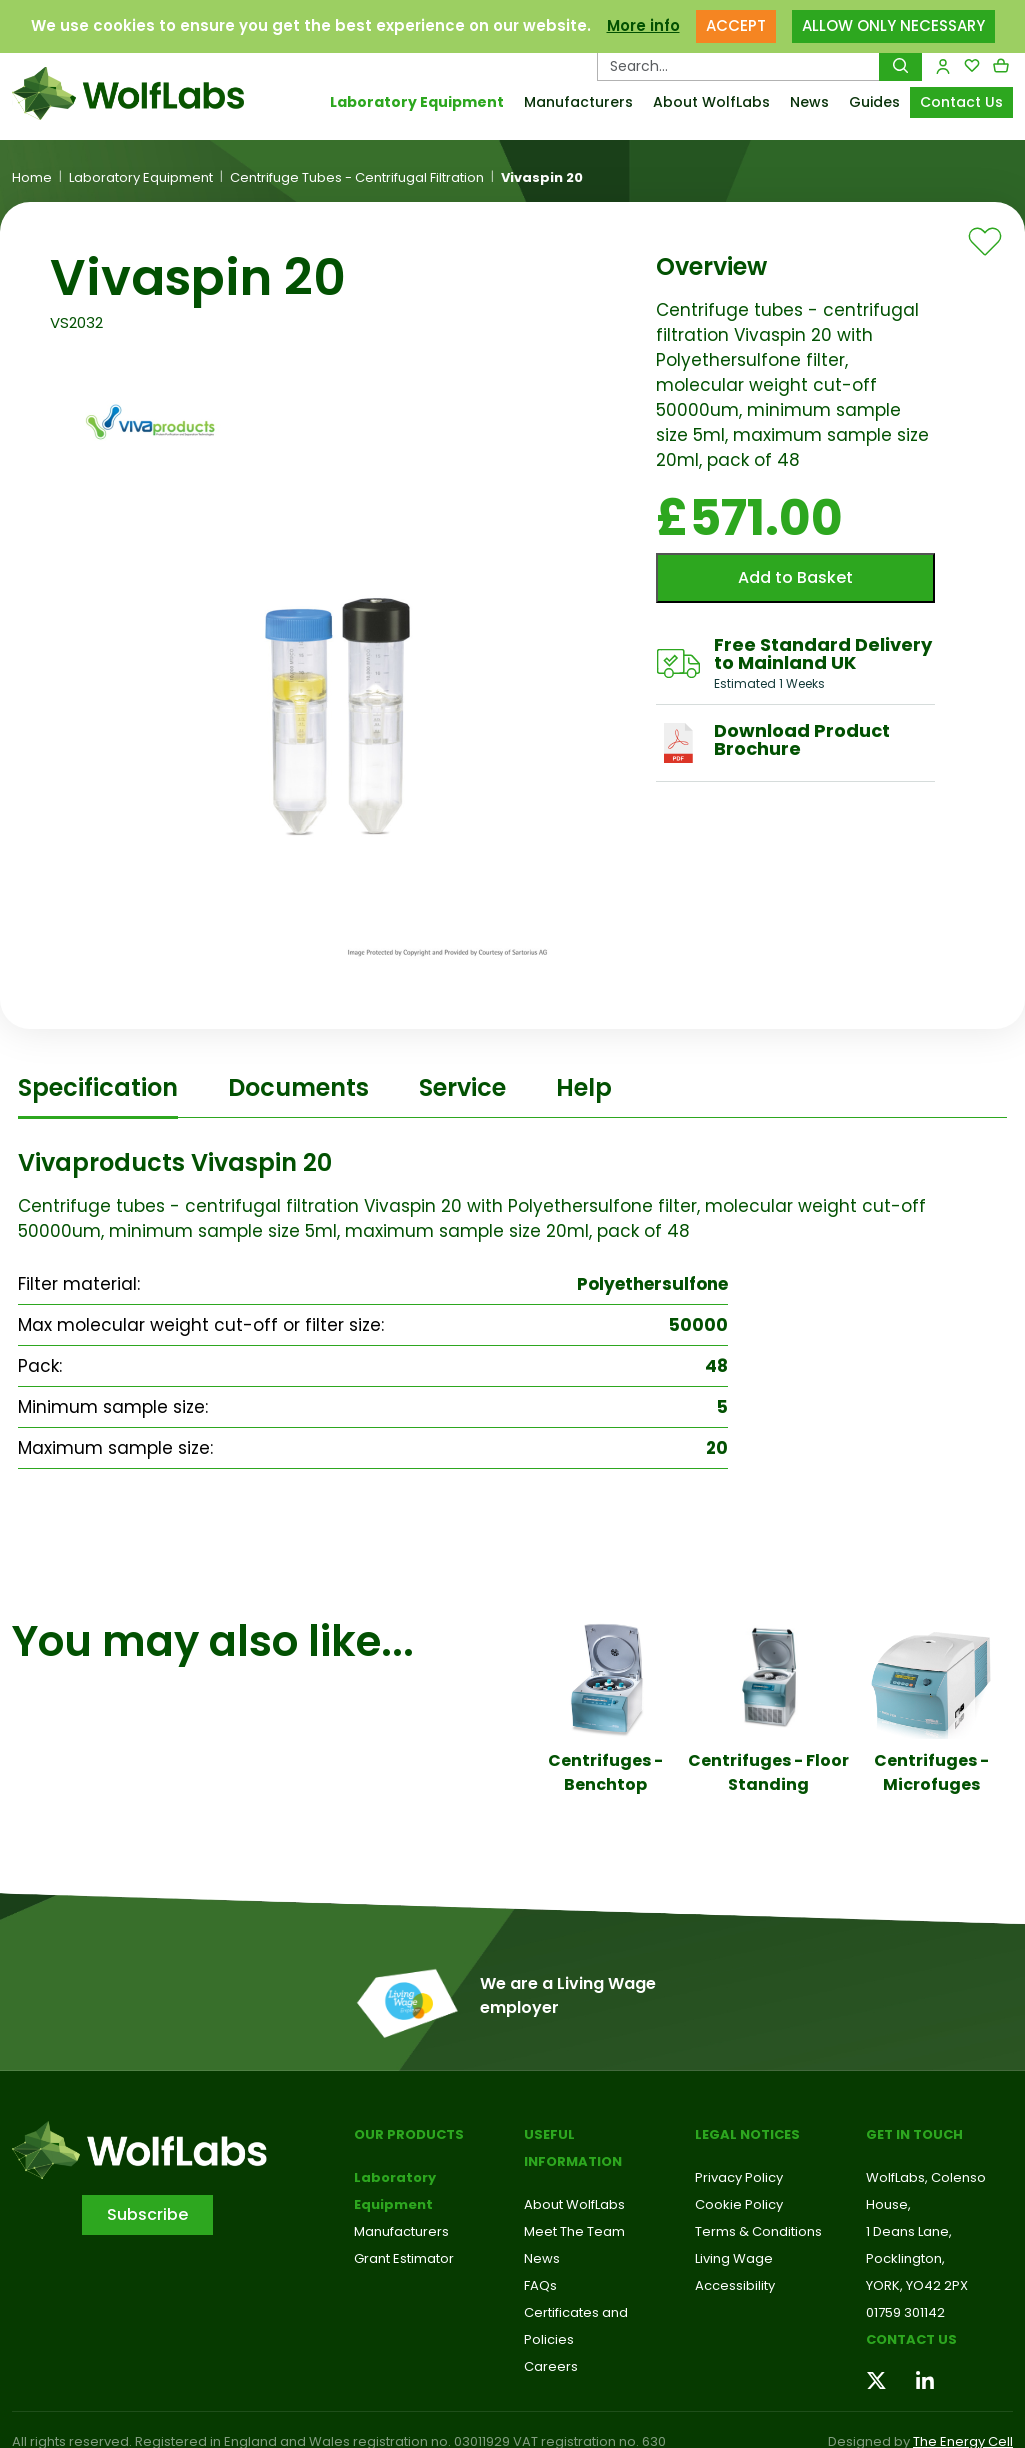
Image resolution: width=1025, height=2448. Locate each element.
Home (32, 178)
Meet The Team (574, 2231)
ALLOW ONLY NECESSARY (893, 25)
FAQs (540, 2285)
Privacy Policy (739, 2177)
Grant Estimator (404, 2258)
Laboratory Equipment (417, 102)
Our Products (409, 2134)
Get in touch (914, 2134)
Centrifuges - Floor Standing (768, 1772)
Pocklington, (905, 2258)
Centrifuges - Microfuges (931, 1772)
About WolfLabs (711, 102)
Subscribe (147, 2214)
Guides (874, 102)
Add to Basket (795, 577)
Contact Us (961, 102)
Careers (551, 2366)
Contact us (911, 2339)
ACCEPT (736, 25)
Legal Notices (747, 2134)
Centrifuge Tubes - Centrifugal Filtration (357, 178)
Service (462, 1087)
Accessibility (735, 2285)
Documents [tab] (298, 1087)
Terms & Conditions (758, 2231)
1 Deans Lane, (909, 2231)
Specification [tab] (98, 1087)
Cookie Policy (739, 2204)
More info (643, 25)
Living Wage (734, 2258)
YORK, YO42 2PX (917, 2285)
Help (584, 1087)
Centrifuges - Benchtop (605, 1772)
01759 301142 (905, 2312)
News (809, 102)
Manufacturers (578, 102)
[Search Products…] (738, 66)
